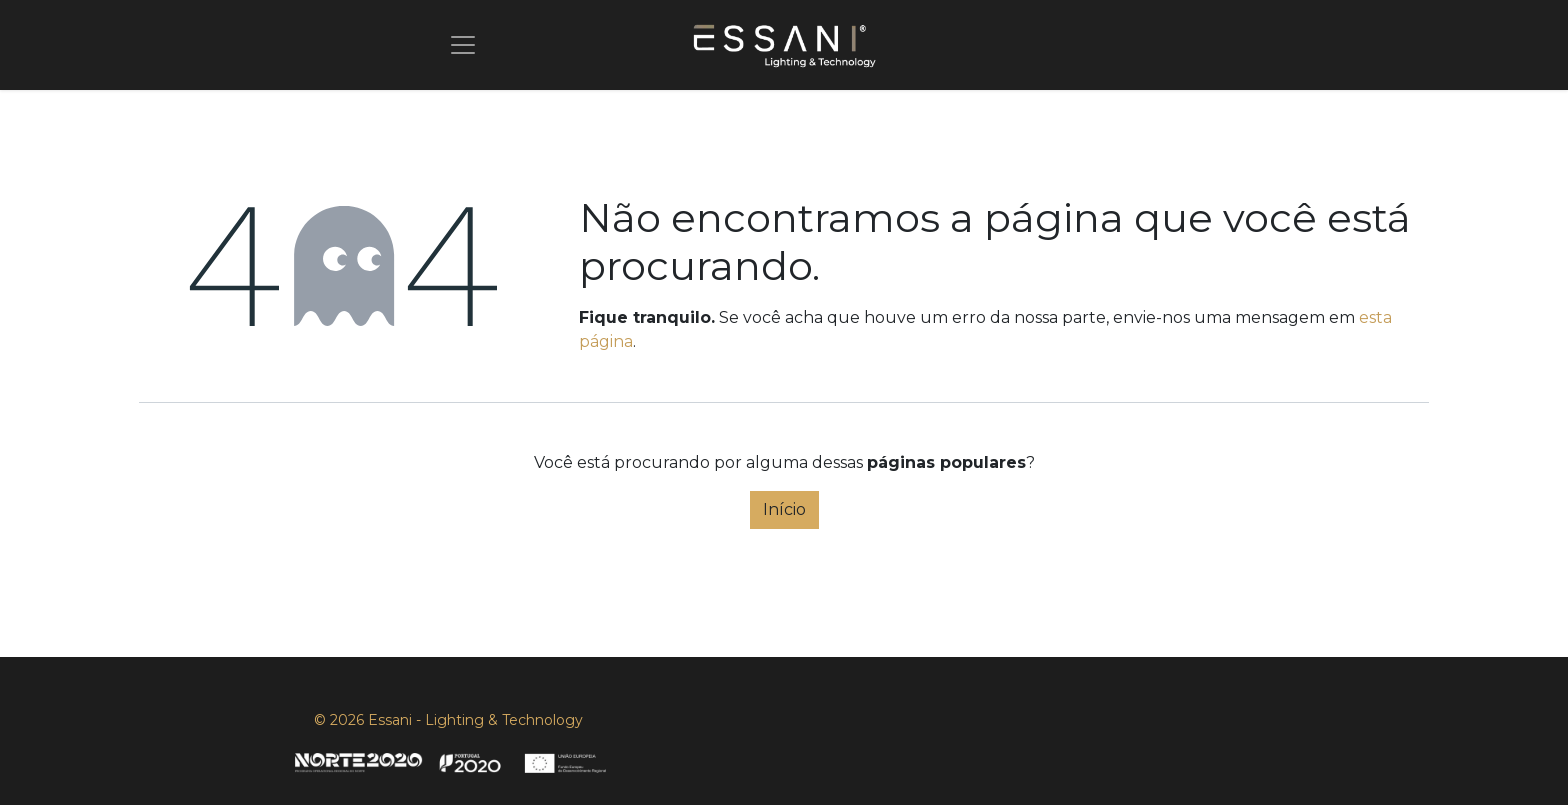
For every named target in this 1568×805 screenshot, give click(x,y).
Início (784, 509)
